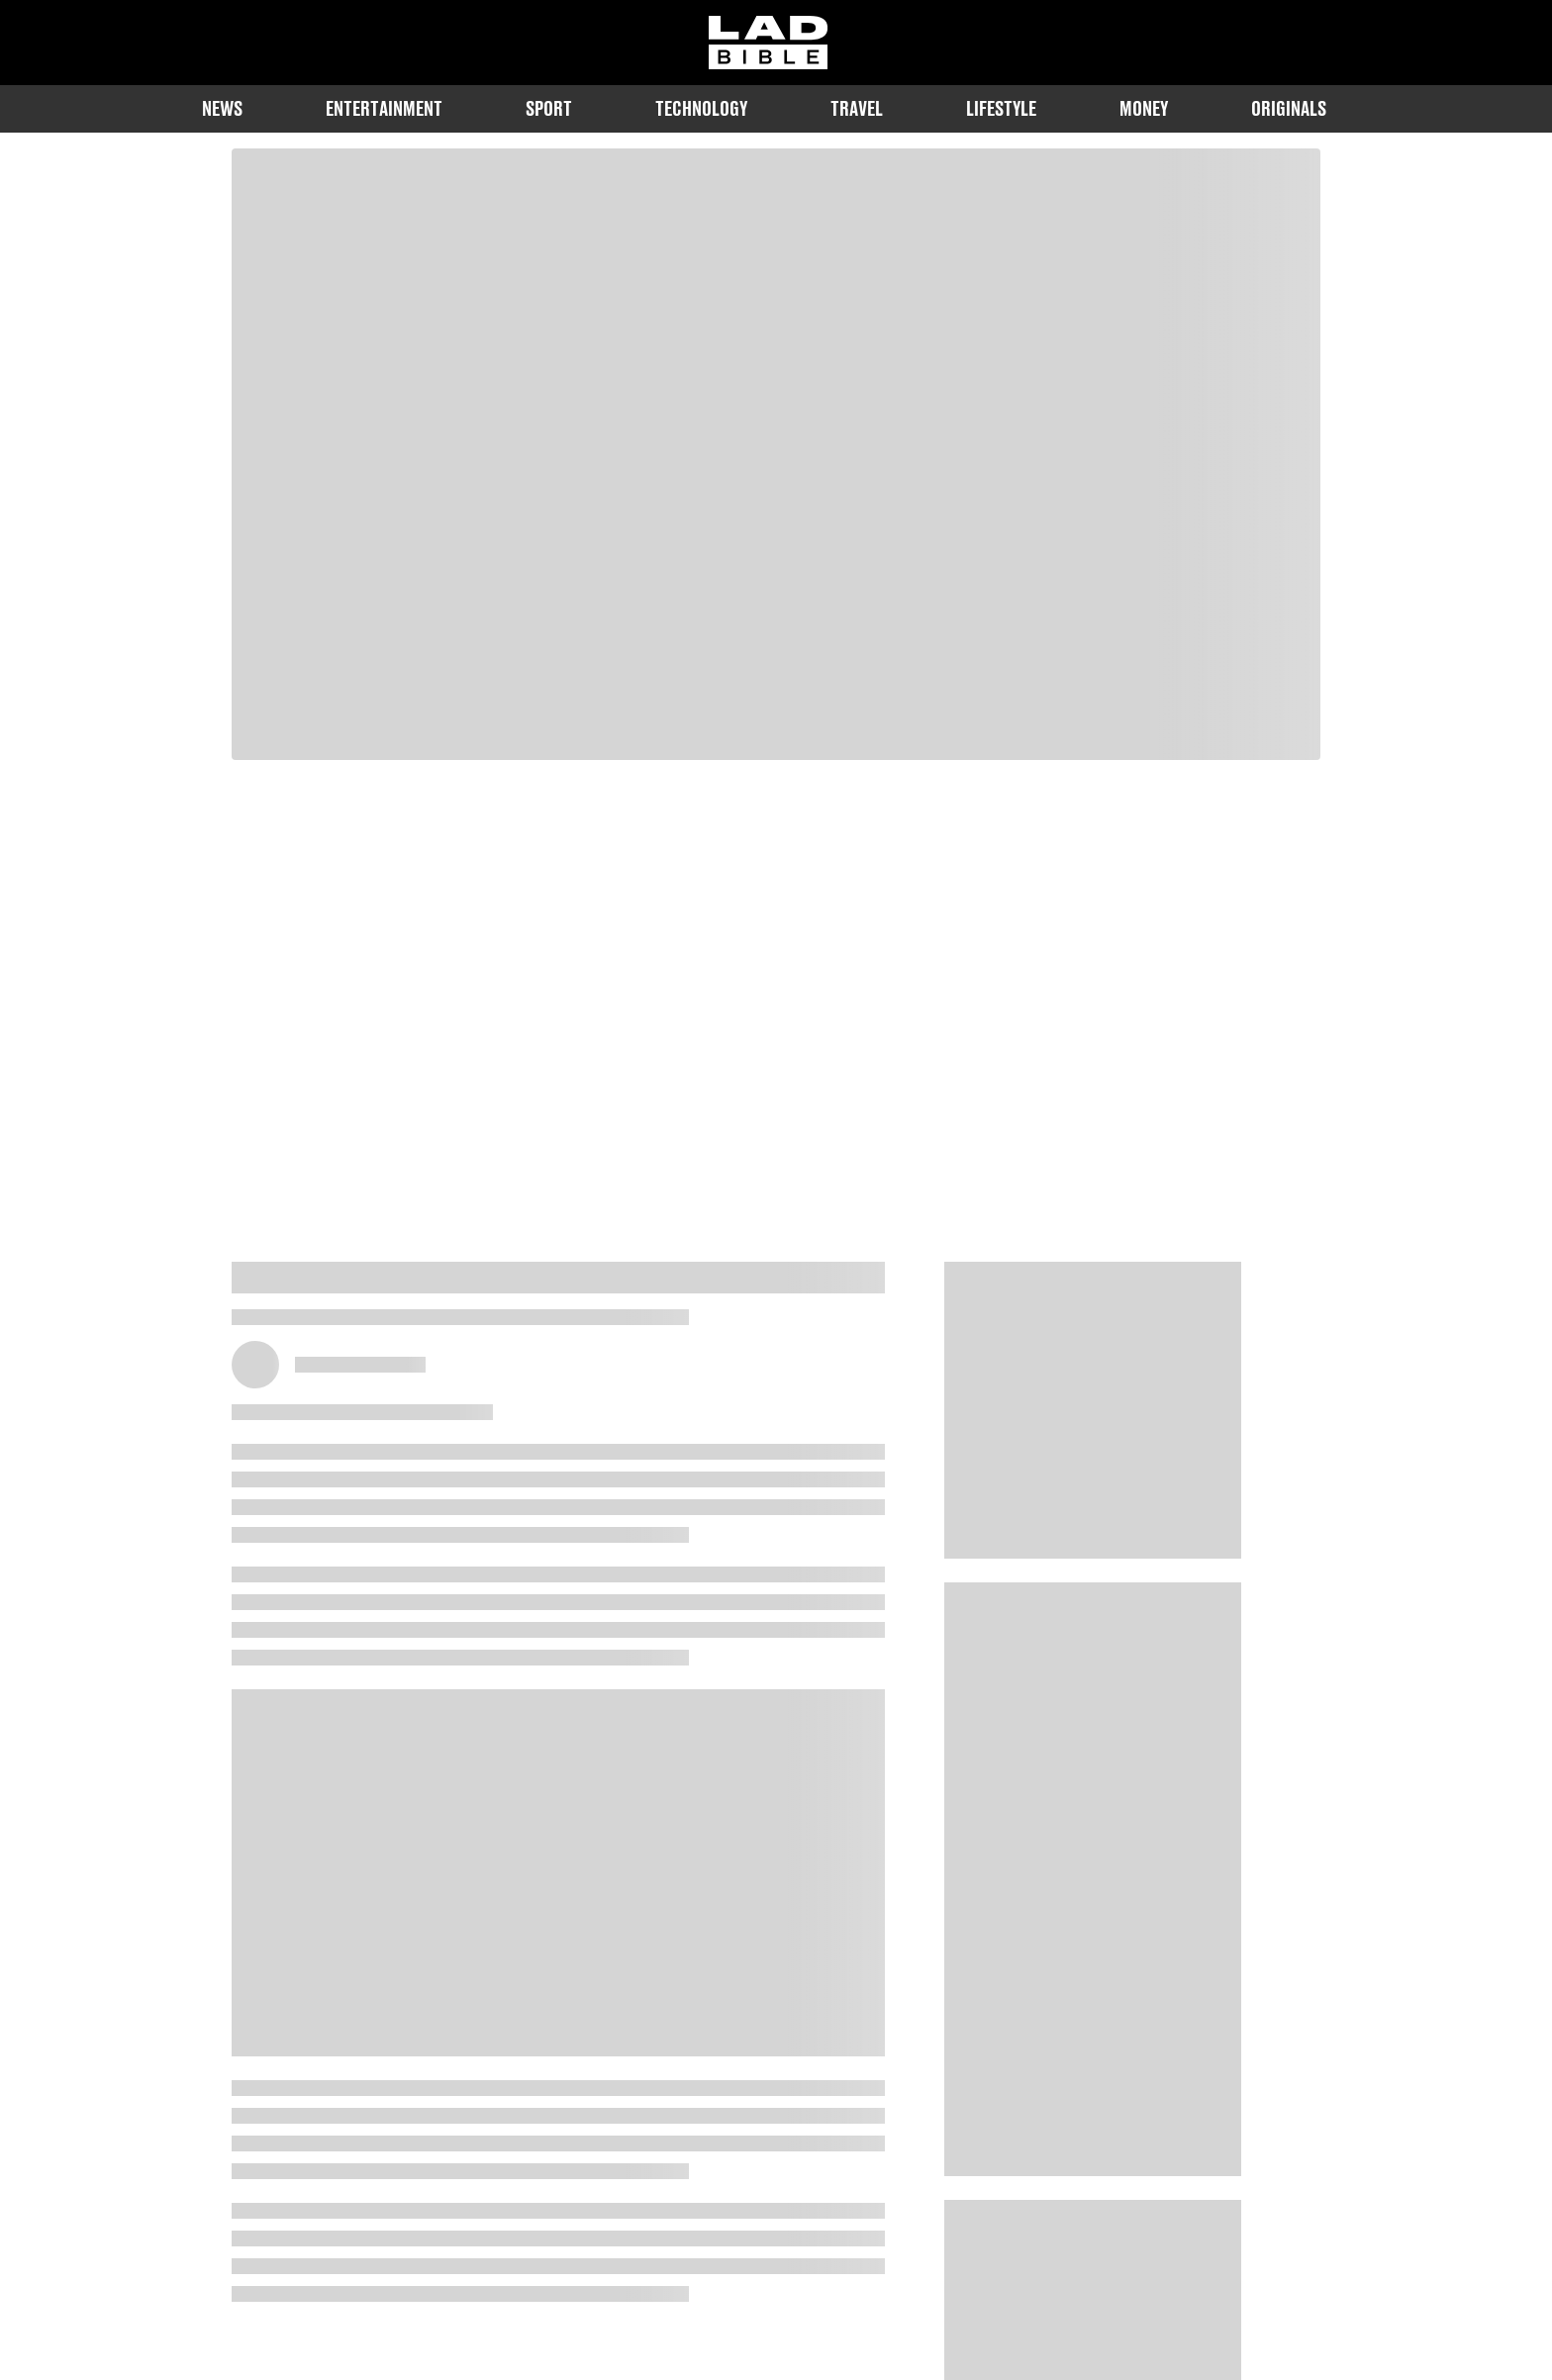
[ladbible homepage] (768, 42)
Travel (856, 108)
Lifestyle (1001, 108)
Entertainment (384, 108)
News (222, 108)
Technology (701, 108)
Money (1143, 108)
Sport (549, 108)
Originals (1288, 108)
